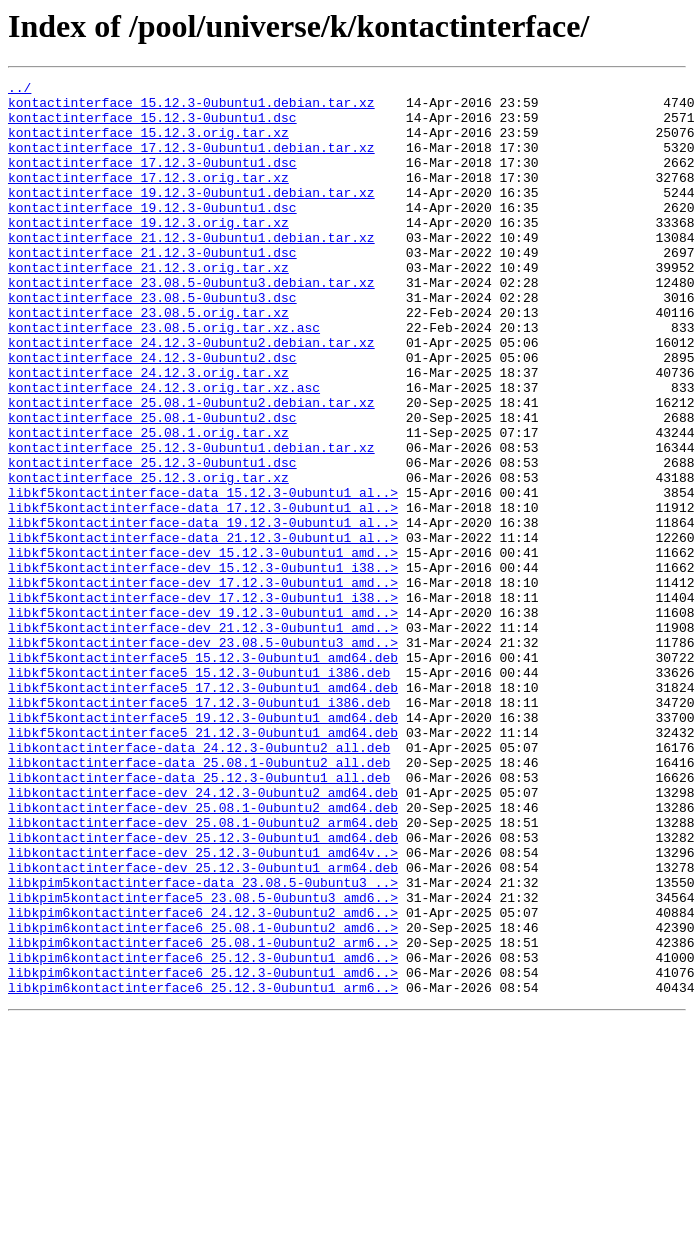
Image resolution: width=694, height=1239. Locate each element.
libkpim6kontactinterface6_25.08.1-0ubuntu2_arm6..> (203, 1116)
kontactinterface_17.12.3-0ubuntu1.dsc (152, 180)
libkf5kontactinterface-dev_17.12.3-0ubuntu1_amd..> (203, 684)
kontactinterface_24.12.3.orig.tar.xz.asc (164, 450)
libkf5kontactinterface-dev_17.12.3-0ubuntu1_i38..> (203, 702)
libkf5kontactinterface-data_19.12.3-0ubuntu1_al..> (203, 612)
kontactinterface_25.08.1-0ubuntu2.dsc (152, 486)
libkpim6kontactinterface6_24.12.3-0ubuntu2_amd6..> (203, 1080)
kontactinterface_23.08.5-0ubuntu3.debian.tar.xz (191, 324)
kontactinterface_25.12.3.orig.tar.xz (148, 558)
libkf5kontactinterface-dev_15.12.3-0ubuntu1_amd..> (203, 648)
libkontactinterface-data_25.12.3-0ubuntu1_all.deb (199, 918)
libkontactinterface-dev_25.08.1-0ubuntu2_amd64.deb (203, 954)
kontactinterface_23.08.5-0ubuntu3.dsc (152, 342)
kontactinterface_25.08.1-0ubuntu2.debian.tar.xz (191, 468)
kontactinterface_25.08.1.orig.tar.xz (148, 504)
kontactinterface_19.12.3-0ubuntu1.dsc (152, 234)
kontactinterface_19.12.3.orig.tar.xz (148, 252)
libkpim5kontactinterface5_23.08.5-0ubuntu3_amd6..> (203, 1062)
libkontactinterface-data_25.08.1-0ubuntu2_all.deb (199, 900)
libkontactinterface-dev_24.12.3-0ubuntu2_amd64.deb (203, 936)
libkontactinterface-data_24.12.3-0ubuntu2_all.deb (199, 882)
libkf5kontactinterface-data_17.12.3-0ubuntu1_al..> (203, 594)
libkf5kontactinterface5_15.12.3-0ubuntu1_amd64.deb (203, 774)
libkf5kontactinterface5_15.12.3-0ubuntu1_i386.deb (199, 792)
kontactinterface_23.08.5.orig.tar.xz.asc (164, 378)
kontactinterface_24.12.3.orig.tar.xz (148, 432)
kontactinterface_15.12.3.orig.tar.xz (148, 144)
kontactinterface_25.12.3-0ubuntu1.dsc (152, 540)
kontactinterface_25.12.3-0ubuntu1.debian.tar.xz (191, 522)
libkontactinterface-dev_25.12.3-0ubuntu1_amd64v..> (203, 1008)
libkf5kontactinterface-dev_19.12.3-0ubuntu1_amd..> (203, 720)
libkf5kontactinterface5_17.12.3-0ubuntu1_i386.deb (199, 828)
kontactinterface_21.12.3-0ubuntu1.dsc (152, 288)
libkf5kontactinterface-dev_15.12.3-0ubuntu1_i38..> (203, 666)
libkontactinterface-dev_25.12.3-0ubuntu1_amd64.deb (203, 990)
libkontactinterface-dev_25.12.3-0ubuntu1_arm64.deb (203, 1026)
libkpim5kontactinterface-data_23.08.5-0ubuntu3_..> (203, 1044)
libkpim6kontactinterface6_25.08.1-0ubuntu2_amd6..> (203, 1098)
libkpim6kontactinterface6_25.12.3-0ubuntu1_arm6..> (203, 1170)
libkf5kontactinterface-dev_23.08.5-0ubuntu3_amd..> (203, 756)
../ (19, 90)
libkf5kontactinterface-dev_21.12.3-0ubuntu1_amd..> (203, 738)
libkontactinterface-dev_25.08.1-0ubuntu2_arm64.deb (203, 972)
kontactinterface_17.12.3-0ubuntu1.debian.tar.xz (191, 162)
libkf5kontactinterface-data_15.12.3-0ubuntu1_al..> (203, 576)
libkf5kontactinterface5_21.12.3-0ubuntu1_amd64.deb (203, 864)
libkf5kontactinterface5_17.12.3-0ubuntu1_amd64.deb (203, 810)
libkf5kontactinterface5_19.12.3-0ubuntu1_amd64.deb (203, 846)
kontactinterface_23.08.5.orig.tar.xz (148, 360)
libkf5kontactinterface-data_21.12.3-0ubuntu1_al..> (203, 630)
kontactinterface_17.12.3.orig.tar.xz (148, 198)
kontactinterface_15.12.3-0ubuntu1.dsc (152, 126)
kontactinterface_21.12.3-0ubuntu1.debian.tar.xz (191, 270)
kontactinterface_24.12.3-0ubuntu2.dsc (152, 414)
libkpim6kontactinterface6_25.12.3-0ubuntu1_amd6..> (203, 1134)
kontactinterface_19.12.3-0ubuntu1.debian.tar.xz (191, 216)
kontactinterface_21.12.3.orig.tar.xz (148, 306)
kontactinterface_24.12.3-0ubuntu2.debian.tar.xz (191, 396)
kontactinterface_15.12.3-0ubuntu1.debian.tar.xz (191, 108)
